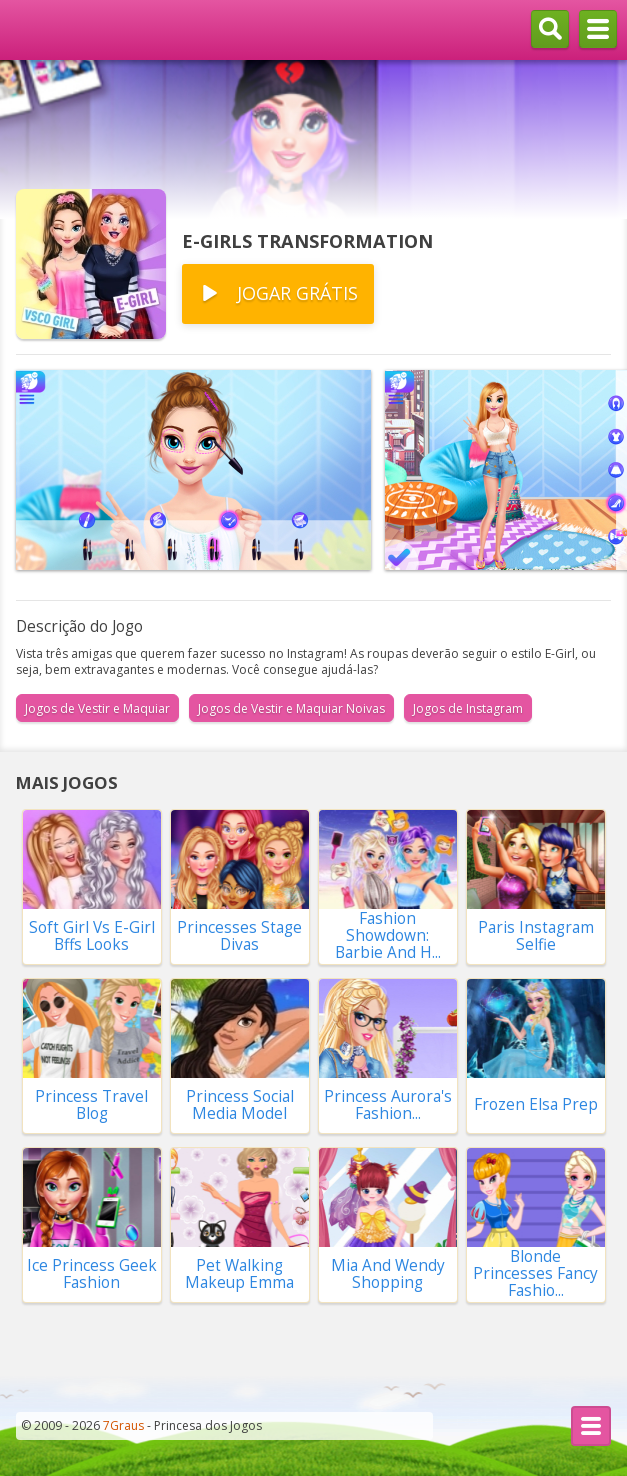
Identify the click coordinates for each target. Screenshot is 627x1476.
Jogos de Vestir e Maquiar (97, 708)
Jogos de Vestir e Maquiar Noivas (291, 708)
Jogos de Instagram (468, 708)
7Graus (123, 1425)
